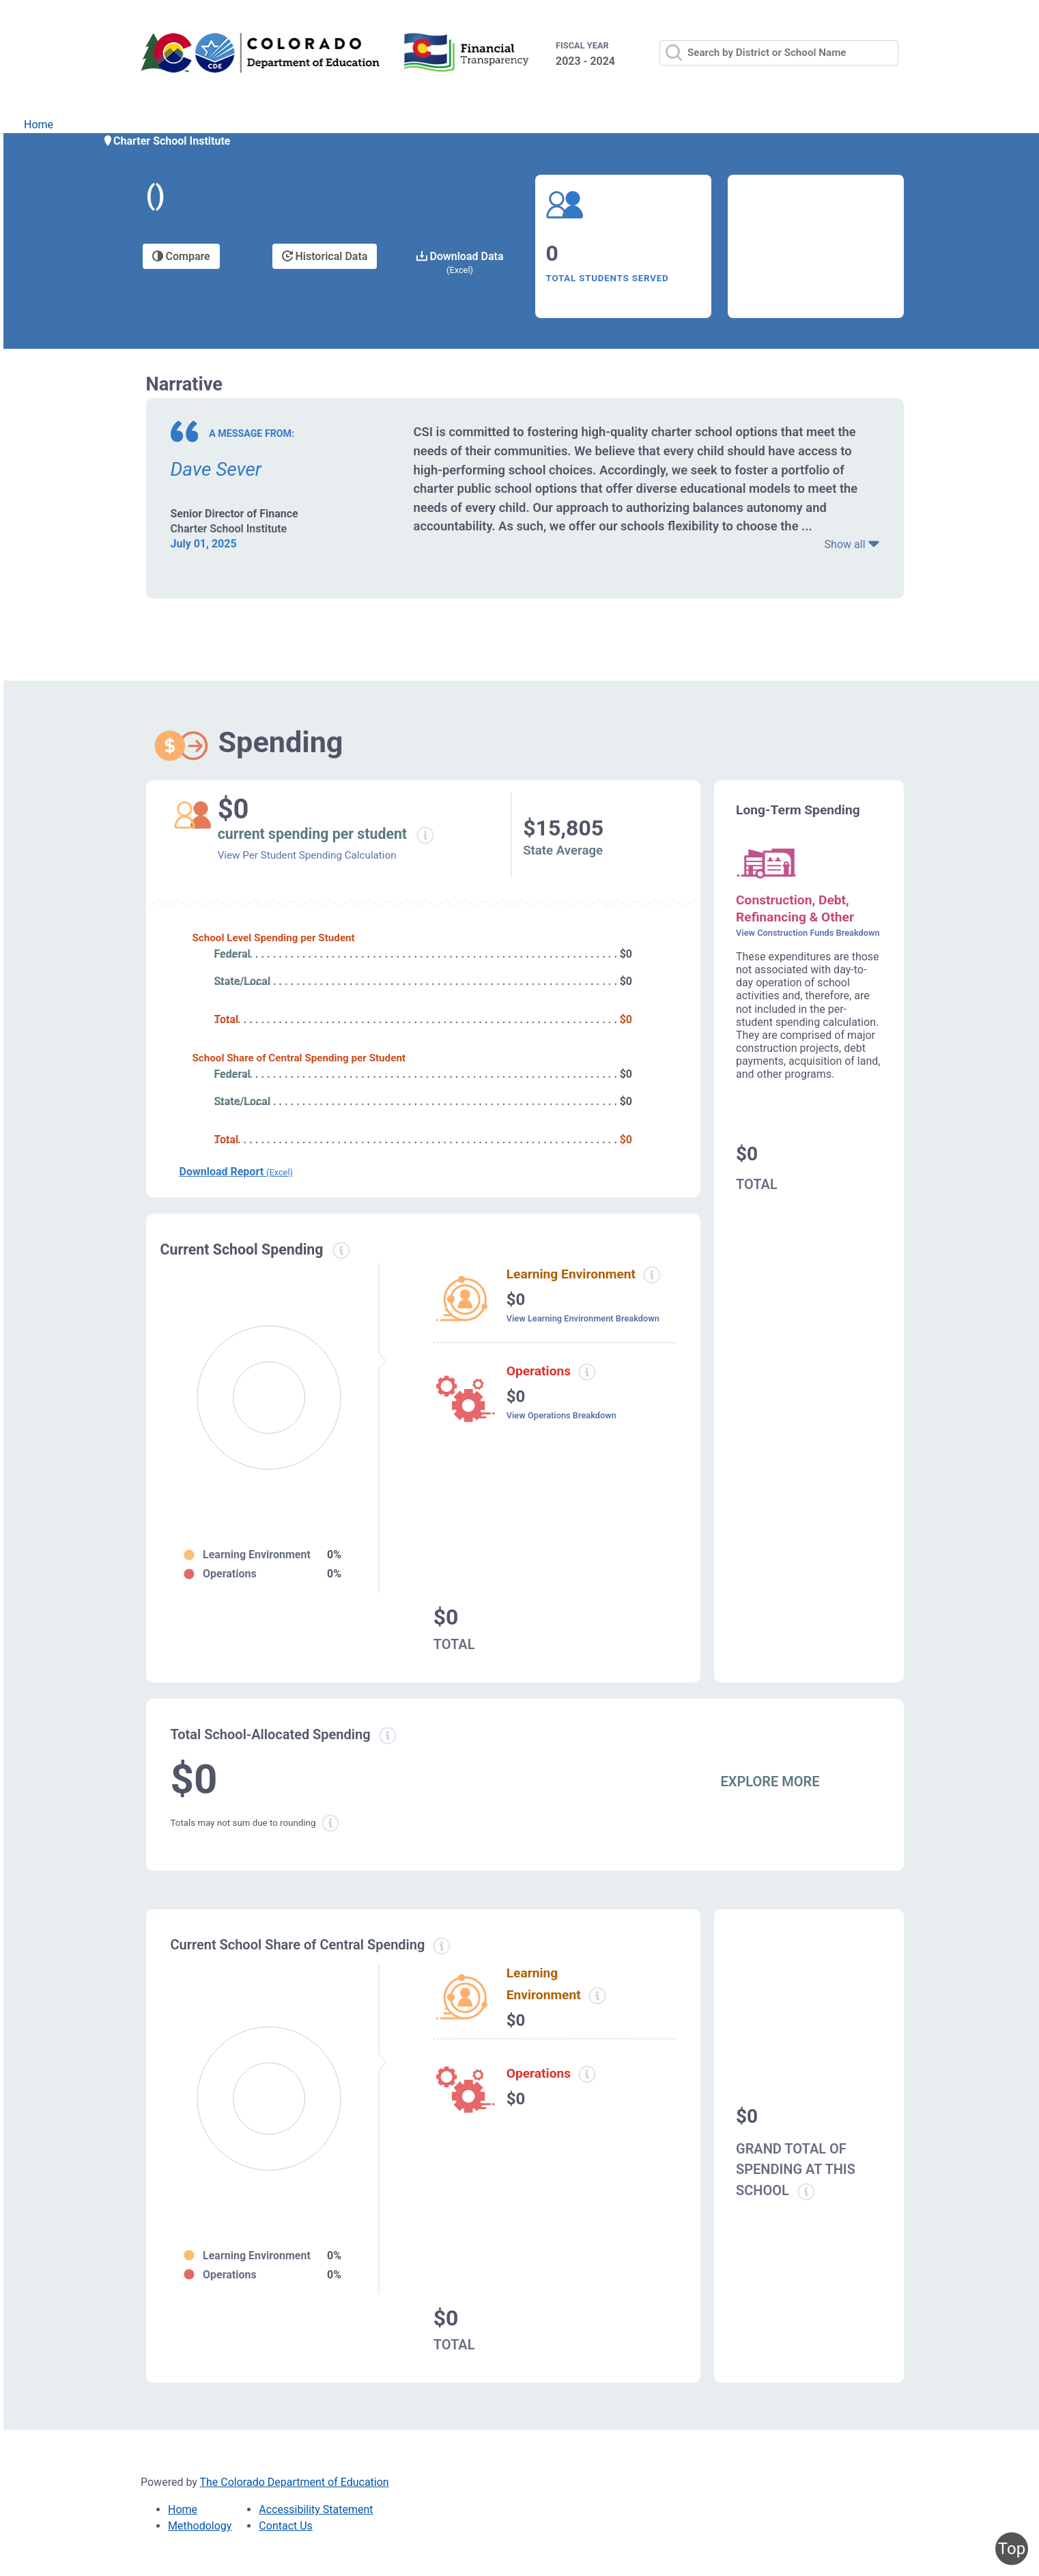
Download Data (460, 262)
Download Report (236, 1171)
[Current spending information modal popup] (341, 1250)
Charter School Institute (166, 140)
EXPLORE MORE (770, 1781)
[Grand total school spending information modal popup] (806, 2191)
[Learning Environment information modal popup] (597, 1996)
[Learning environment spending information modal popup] (652, 1275)
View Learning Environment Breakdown (583, 1318)
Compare (181, 256)
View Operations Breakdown (561, 1415)
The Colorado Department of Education (294, 2482)
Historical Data (325, 256)
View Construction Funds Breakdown (808, 933)
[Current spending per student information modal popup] (425, 835)
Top (1011, 2548)
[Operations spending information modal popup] (587, 1372)
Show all (852, 544)
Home (38, 124)
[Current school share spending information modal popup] (441, 1946)
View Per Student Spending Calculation (307, 855)
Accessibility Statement (316, 2509)
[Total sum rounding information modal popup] (330, 1823)
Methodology (199, 2525)
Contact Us (286, 2525)
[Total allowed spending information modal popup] (387, 1735)
